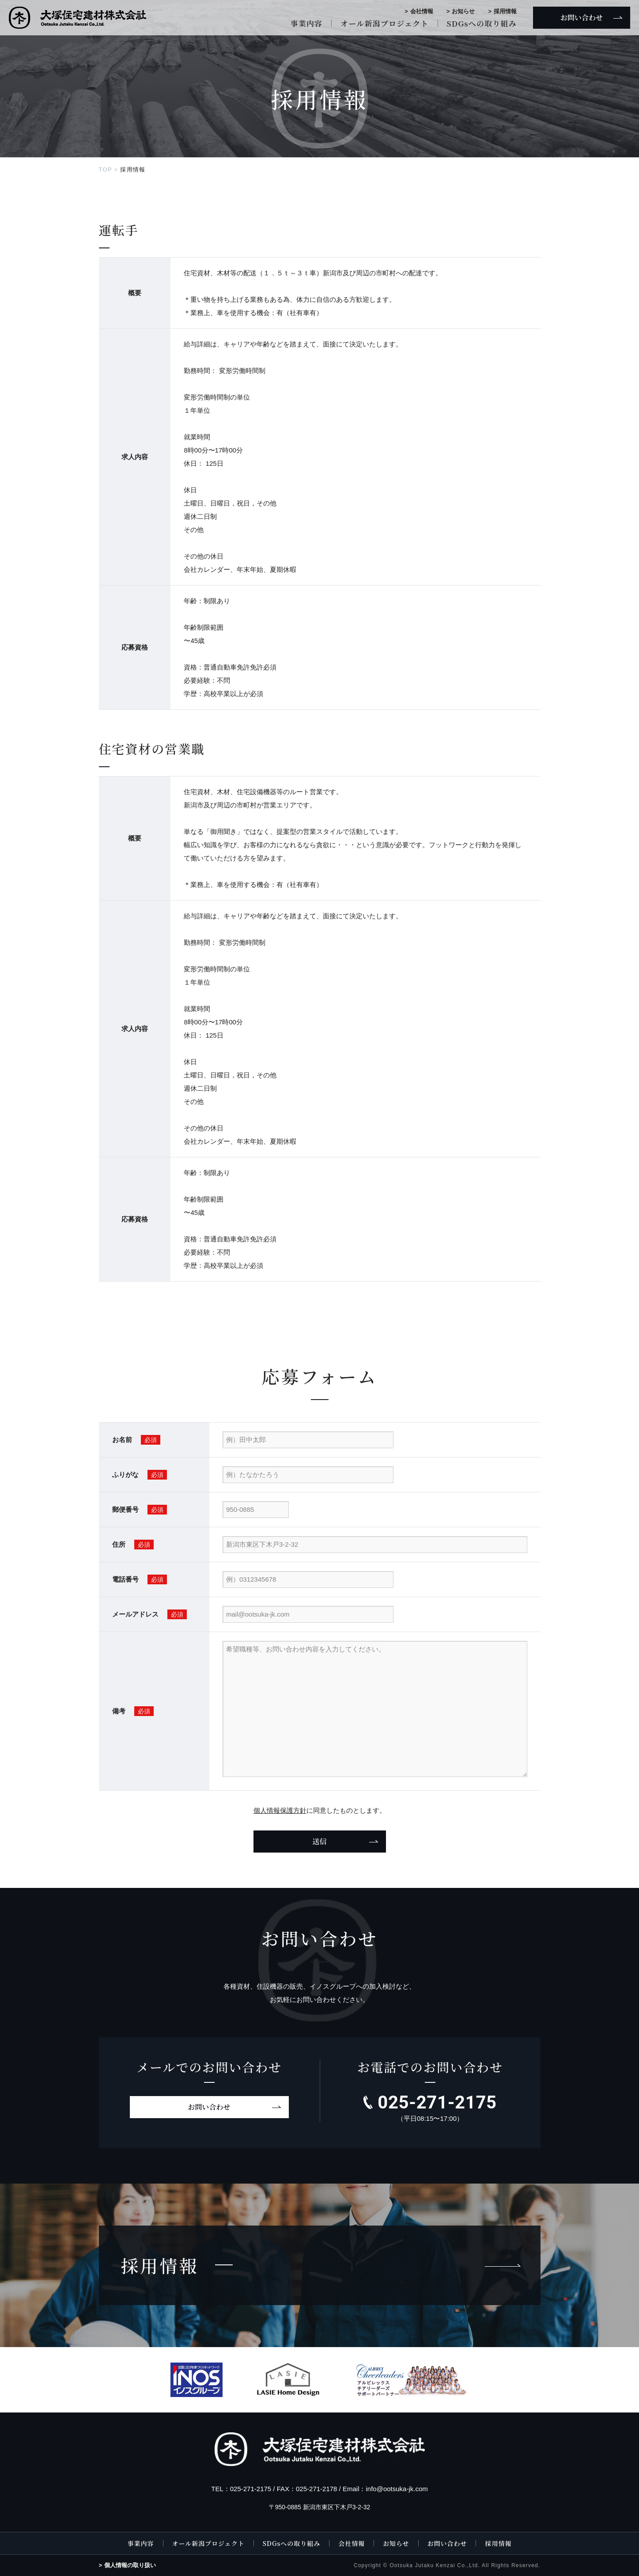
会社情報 (421, 11)
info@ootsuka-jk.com (396, 2488)
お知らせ (463, 11)
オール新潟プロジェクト (384, 23)
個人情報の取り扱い (130, 2565)
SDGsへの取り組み (482, 23)
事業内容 (306, 23)
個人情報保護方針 (279, 1810)
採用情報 (505, 11)
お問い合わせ (209, 2107)
